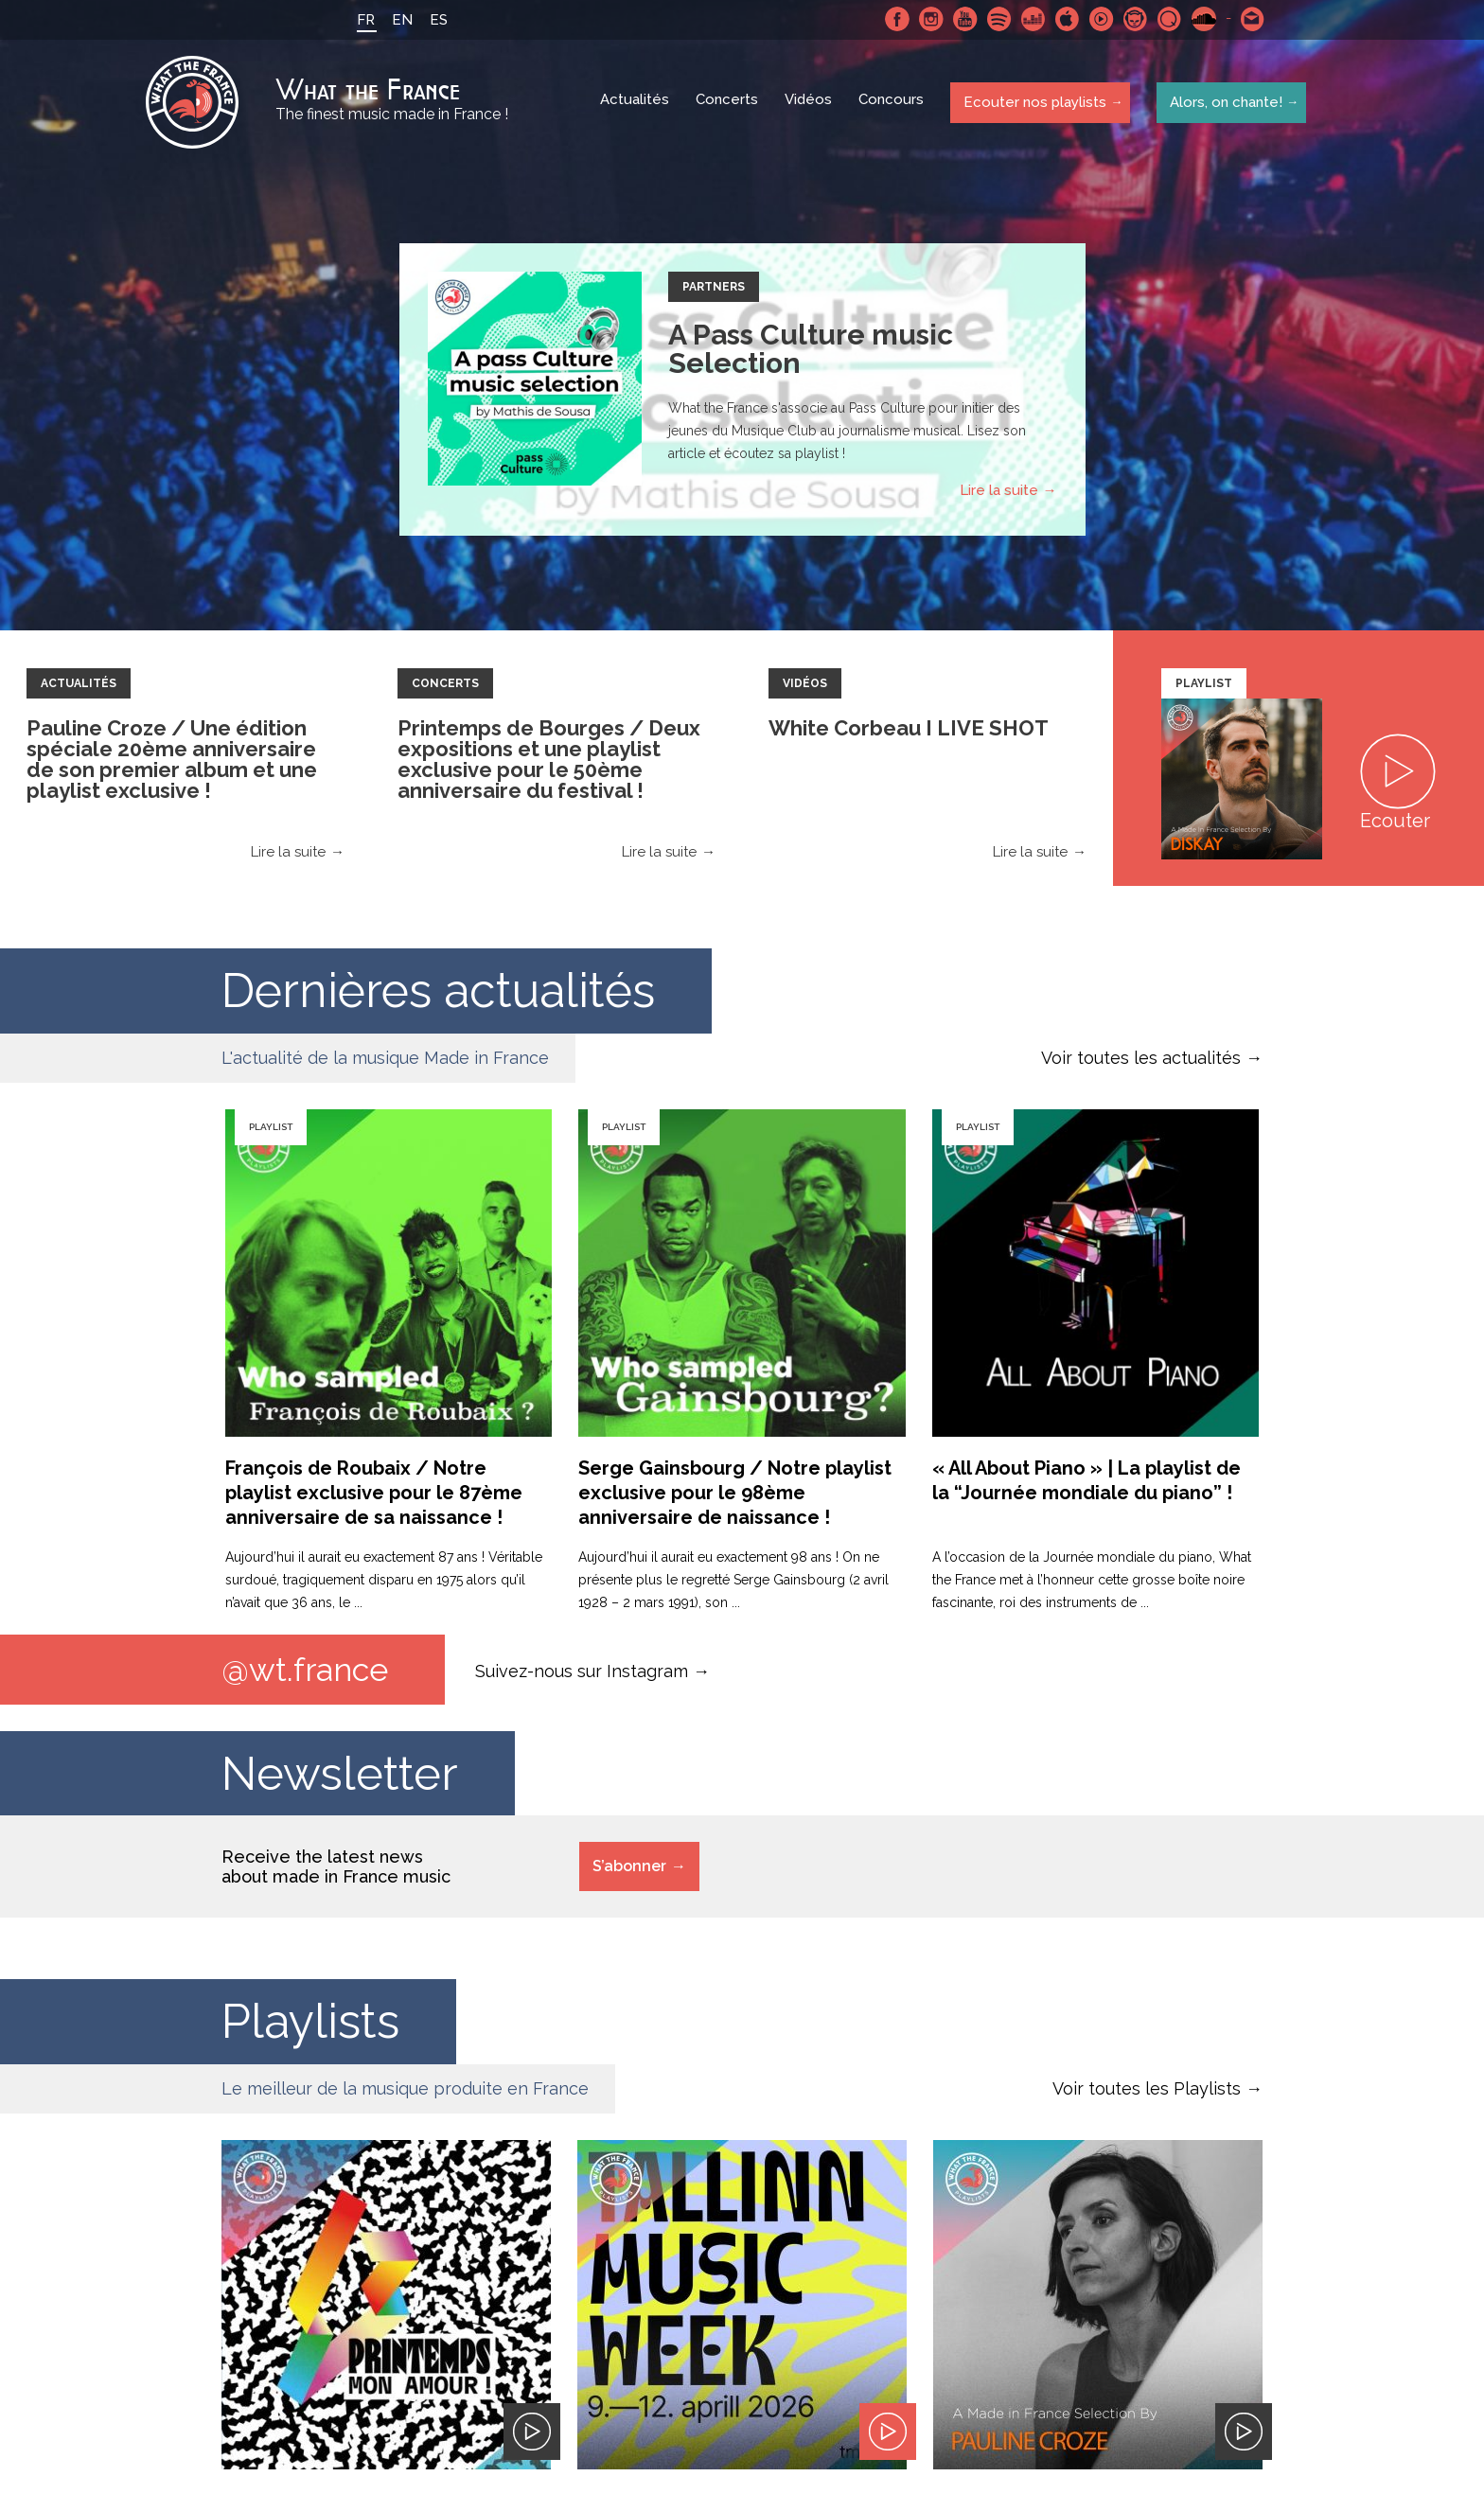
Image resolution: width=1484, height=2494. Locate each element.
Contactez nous (1250, 19)
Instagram (928, 19)
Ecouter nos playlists (1033, 103)
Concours (893, 104)
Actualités (636, 104)
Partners (713, 289)
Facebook (894, 19)
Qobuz (1167, 19)
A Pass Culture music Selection (810, 351)
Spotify (996, 19)
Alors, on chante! (1223, 103)
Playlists (310, 2025)
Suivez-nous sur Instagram (581, 1673)
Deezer (1030, 19)
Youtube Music (1098, 19)
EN (399, 19)
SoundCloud (1201, 19)
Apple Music (1064, 19)
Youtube (962, 19)
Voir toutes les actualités (1141, 1060)
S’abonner (629, 1870)
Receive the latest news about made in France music (335, 1870)
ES (436, 19)
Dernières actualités (438, 993)
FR (363, 19)
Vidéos (810, 104)
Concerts (729, 104)
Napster (1133, 19)
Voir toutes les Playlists (1146, 2092)
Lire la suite (999, 493)
